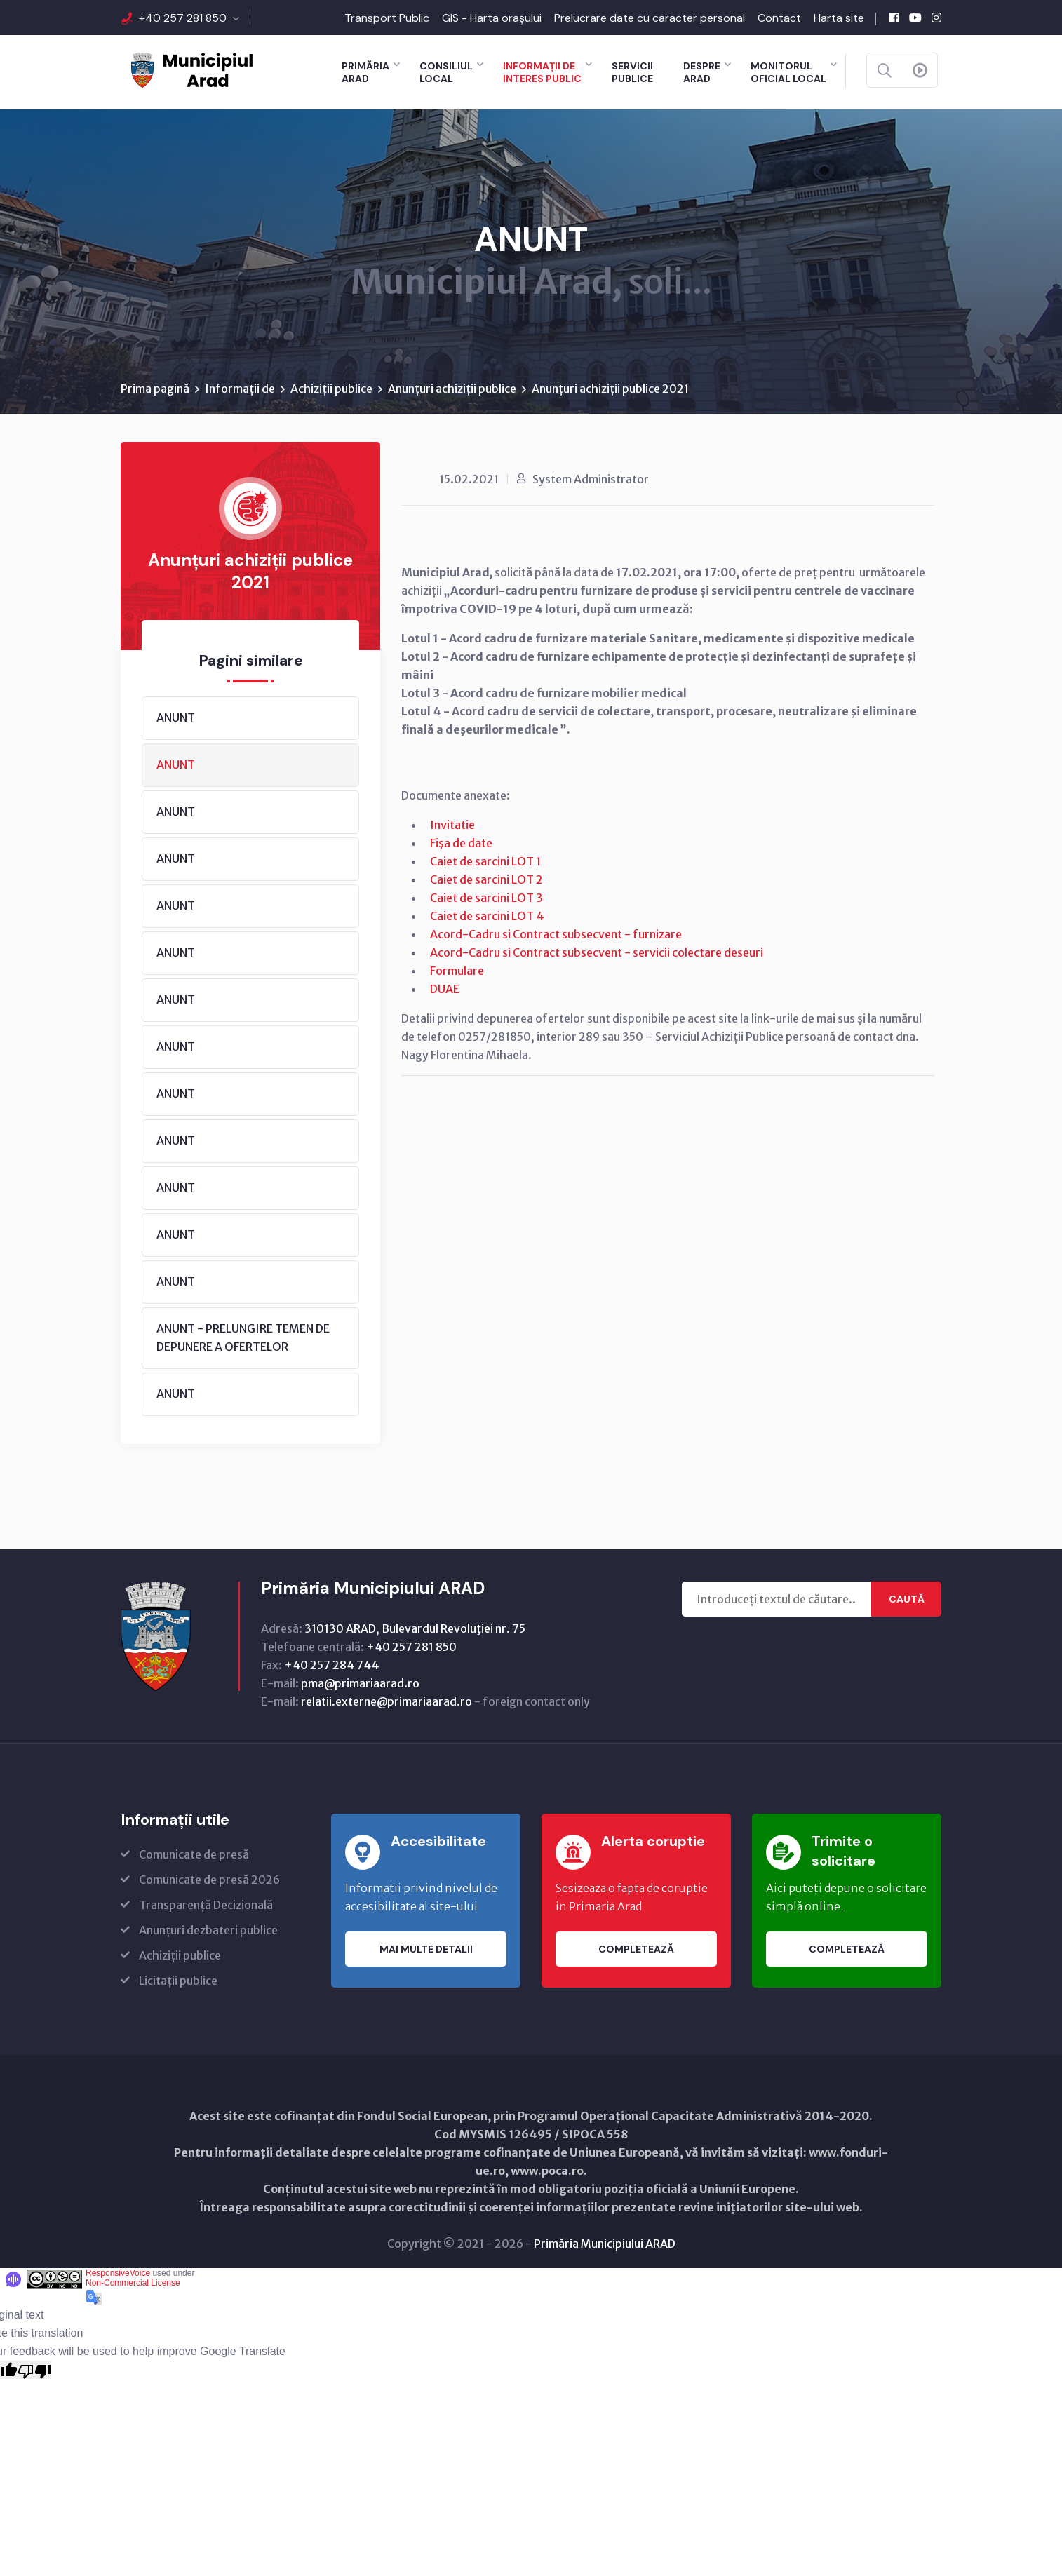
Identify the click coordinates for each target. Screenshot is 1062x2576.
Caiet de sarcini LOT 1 (485, 862)
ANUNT (175, 718)
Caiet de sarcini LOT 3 (486, 898)
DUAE (444, 990)
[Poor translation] (34, 2370)
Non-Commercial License (133, 2283)
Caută (907, 1599)
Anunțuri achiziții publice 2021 (610, 389)
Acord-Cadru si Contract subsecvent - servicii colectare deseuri (596, 953)
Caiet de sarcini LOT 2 (486, 880)
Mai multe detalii (426, 1949)
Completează (636, 1949)
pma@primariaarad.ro (360, 1684)
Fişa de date (461, 844)
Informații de (240, 389)
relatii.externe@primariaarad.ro (386, 1702)
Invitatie (452, 825)
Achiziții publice (331, 389)
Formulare (457, 971)
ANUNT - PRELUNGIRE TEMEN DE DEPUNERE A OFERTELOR (243, 1338)
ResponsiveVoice (118, 2274)
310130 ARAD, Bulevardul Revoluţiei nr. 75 (414, 1629)
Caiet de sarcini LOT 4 (487, 917)
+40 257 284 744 (331, 1666)
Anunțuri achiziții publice (452, 389)
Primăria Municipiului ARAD (604, 2244)
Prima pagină (155, 389)
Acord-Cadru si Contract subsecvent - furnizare (556, 935)
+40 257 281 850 (183, 18)
